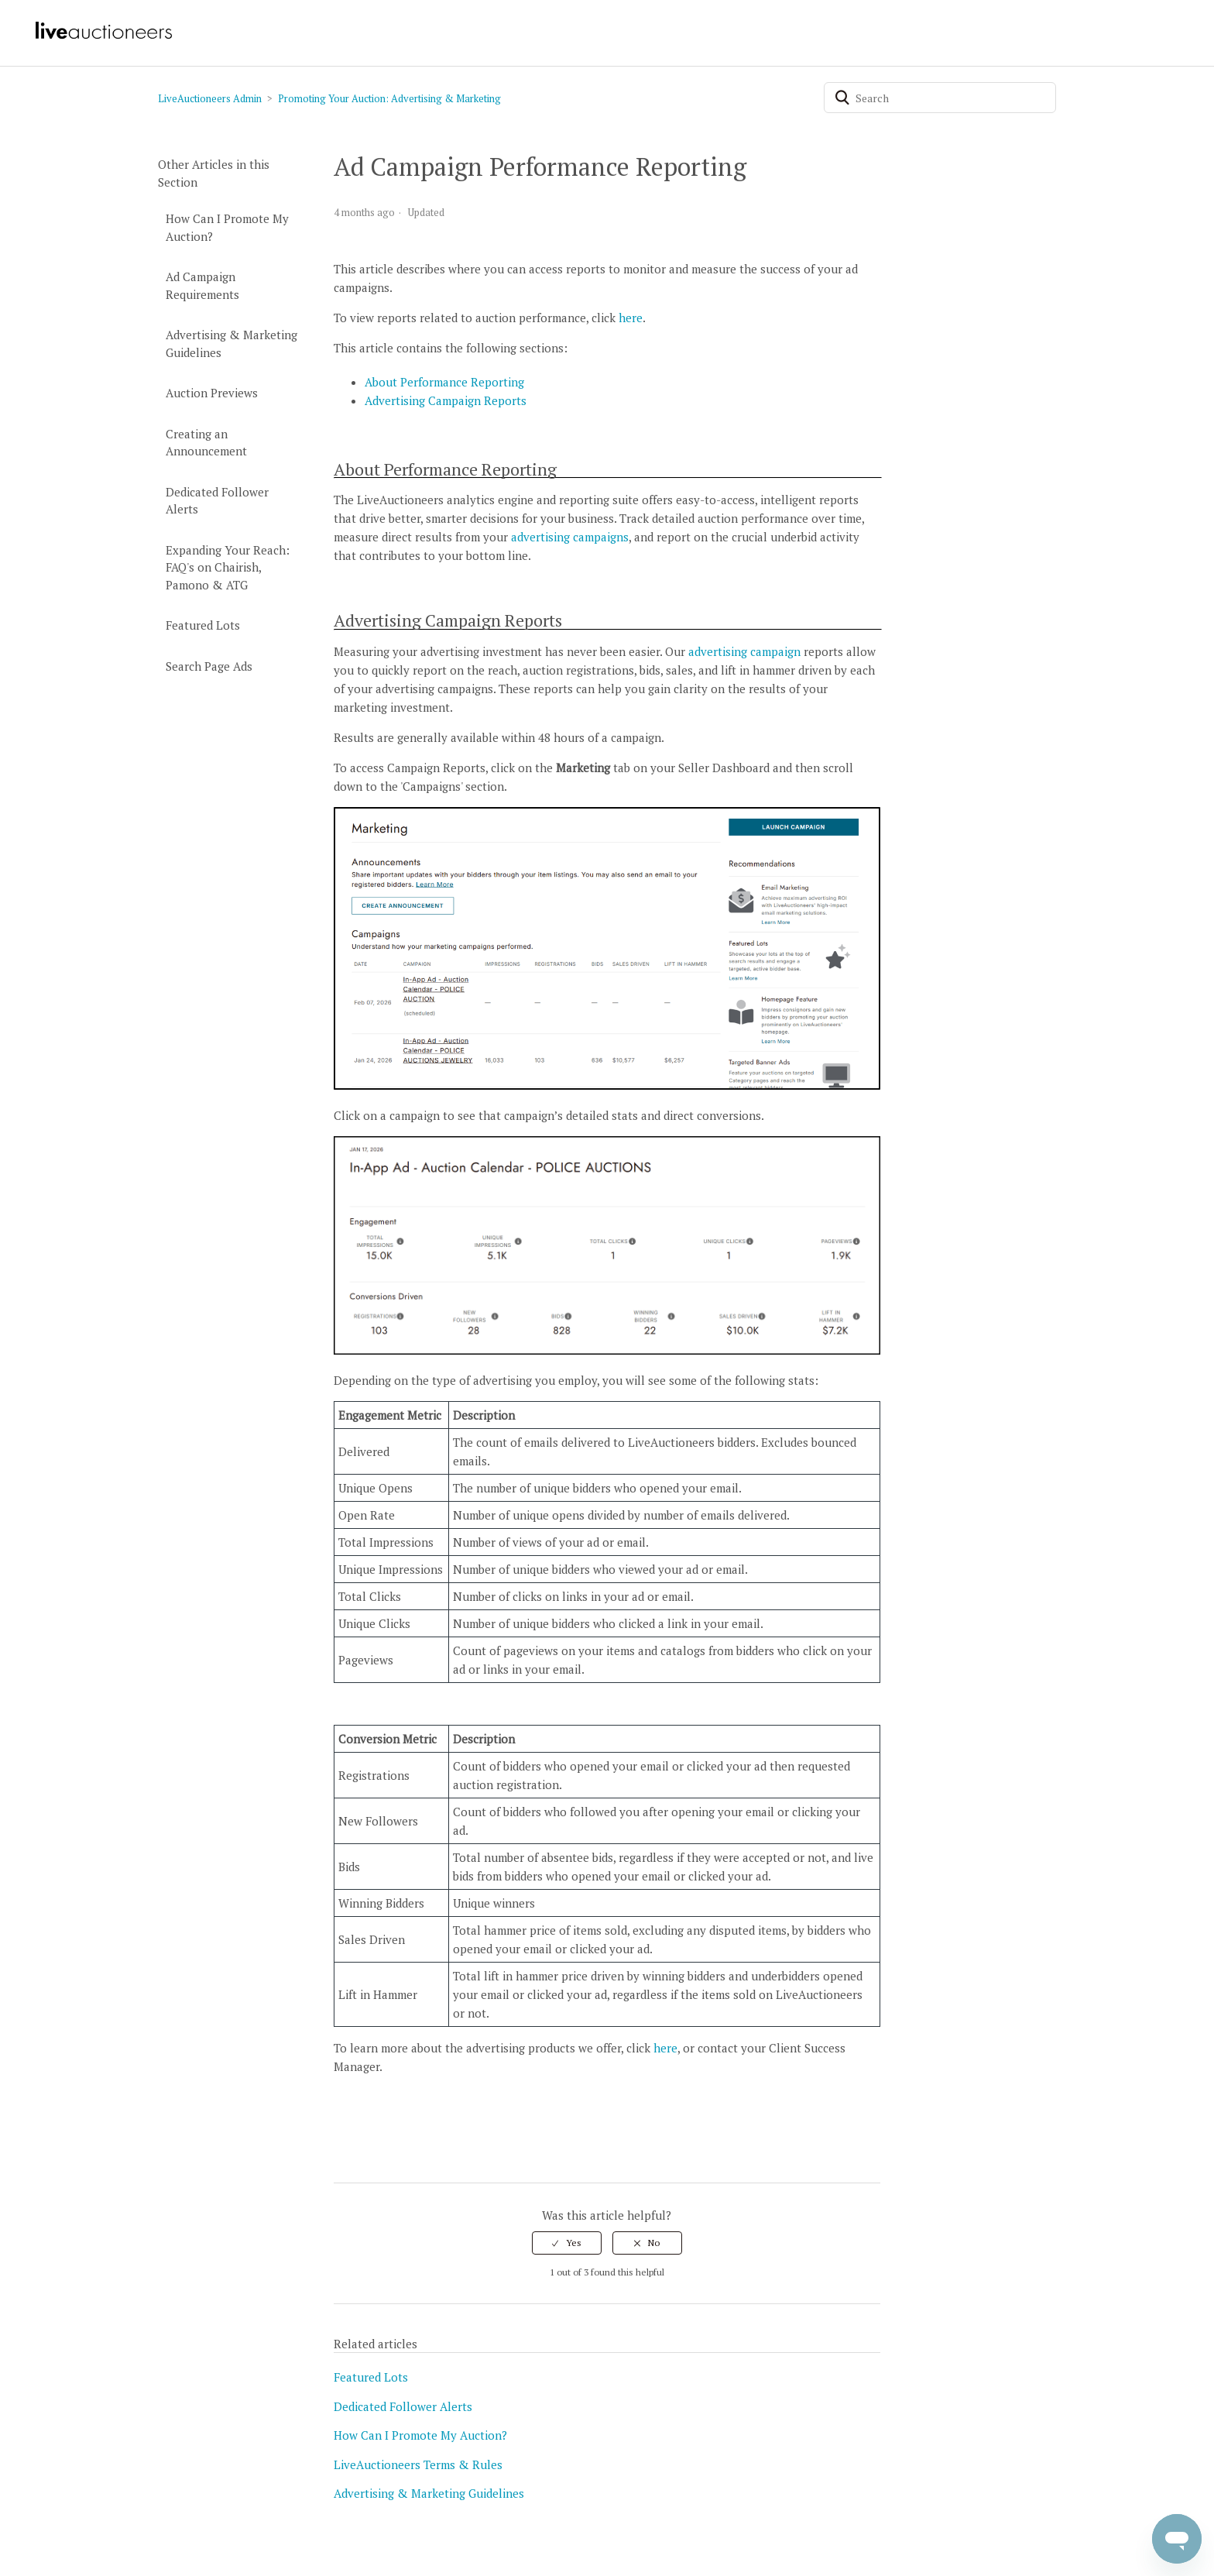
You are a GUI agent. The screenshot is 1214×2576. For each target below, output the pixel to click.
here (631, 317)
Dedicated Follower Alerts (217, 500)
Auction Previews (212, 392)
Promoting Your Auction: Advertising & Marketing (389, 98)
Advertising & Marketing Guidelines (231, 343)
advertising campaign (744, 651)
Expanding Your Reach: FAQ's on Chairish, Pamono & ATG (228, 567)
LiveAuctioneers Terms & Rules (418, 2464)
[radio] (567, 2243)
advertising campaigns (570, 536)
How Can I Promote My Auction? (227, 227)
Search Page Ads (209, 666)
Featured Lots (203, 625)
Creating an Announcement (206, 442)
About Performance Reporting (444, 382)
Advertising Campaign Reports (445, 400)
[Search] (940, 97)
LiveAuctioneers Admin (210, 98)
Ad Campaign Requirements (202, 285)
